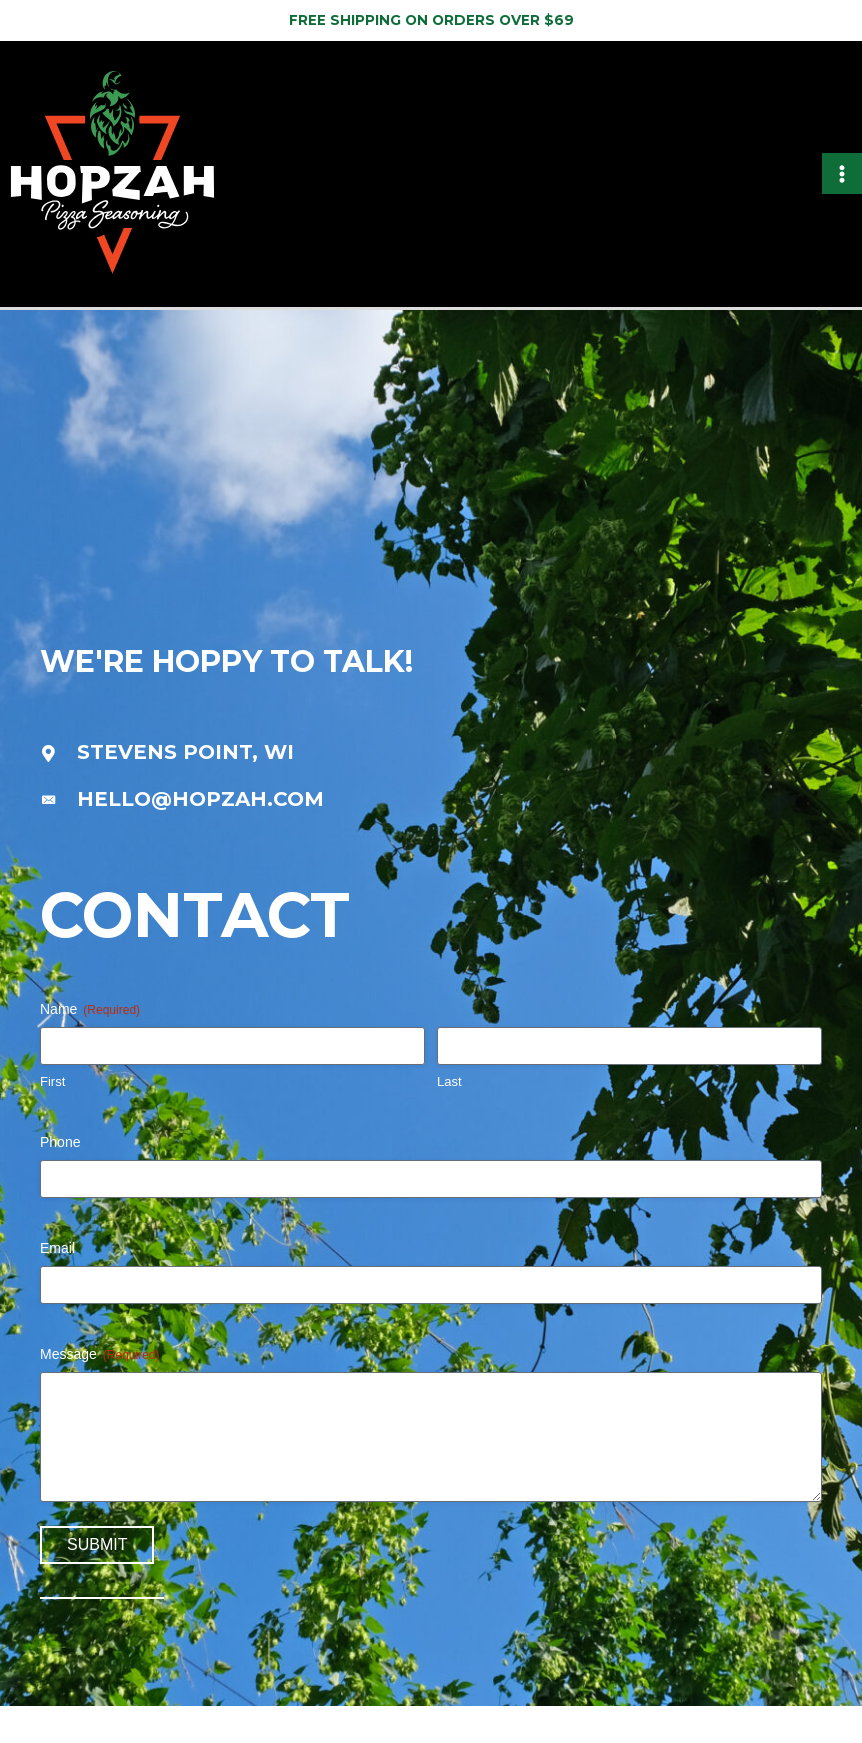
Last (449, 1119)
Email (57, 1286)
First (52, 1119)
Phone (60, 1180)
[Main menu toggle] (842, 192)
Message (100, 1393)
